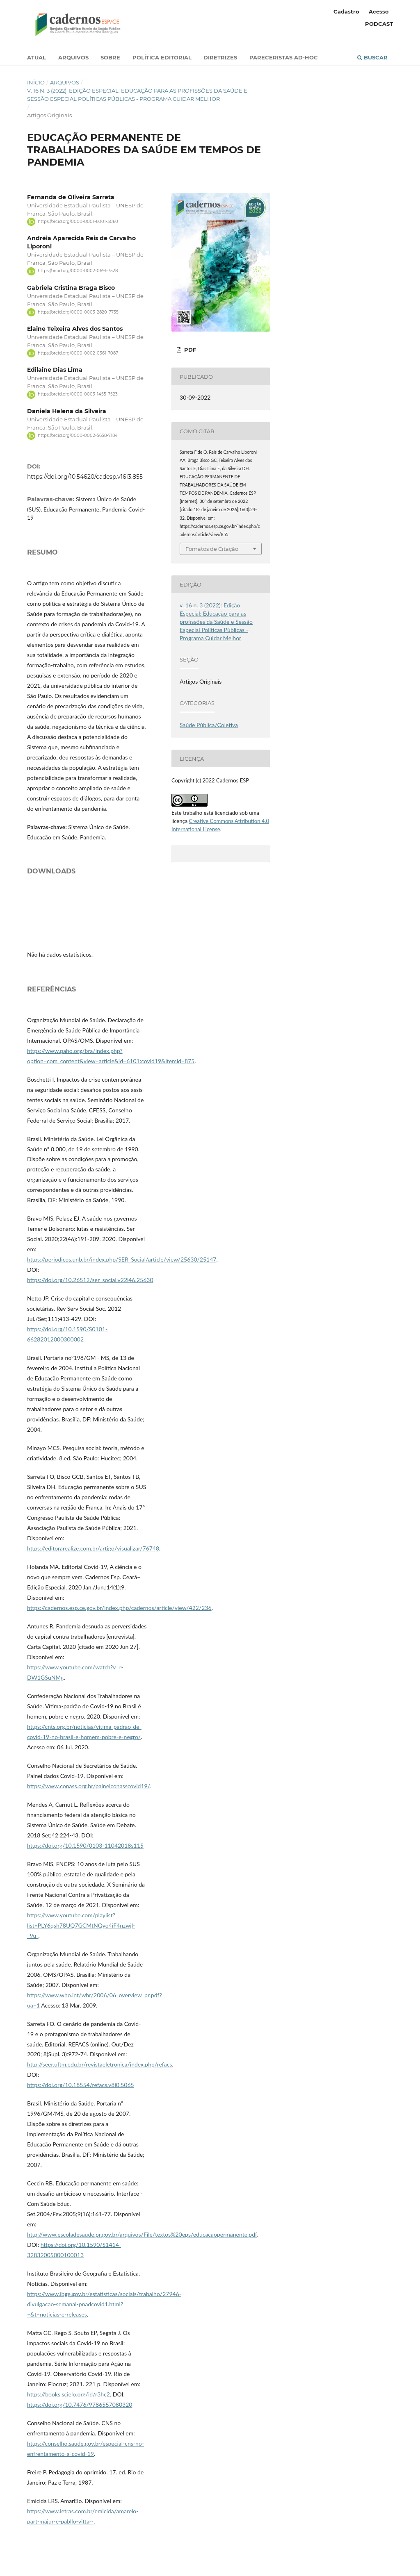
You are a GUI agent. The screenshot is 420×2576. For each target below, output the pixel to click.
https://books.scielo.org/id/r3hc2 (68, 2394)
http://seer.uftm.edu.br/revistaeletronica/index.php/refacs (99, 2064)
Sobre (110, 57)
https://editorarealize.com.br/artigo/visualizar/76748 (93, 1548)
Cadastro (346, 11)
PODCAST (379, 23)
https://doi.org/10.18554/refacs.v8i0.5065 (80, 2084)
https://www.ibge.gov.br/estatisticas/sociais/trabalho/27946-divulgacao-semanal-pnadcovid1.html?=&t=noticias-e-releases (104, 2304)
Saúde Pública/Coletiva (209, 724)
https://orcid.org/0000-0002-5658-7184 (78, 435)
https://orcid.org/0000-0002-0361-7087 (78, 353)
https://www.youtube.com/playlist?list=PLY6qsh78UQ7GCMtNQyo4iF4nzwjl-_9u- (81, 1925)
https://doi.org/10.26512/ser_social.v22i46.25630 (90, 1279)
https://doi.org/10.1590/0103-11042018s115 (85, 1845)
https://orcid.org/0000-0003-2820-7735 (78, 312)
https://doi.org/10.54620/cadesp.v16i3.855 (85, 476)
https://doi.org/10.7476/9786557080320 (79, 2404)
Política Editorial (162, 57)
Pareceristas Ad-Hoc (283, 57)
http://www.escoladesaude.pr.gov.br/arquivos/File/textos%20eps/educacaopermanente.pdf (142, 2234)
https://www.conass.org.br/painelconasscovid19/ (88, 1786)
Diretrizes (220, 57)
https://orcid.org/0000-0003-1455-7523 (78, 394)
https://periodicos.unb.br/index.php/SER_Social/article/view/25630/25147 (121, 1259)
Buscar (372, 57)
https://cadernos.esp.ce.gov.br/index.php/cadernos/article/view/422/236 (119, 1607)
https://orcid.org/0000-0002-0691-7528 (78, 271)
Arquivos (73, 57)
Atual (36, 57)
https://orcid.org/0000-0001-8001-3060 (78, 221)
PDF (189, 349)
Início (36, 82)
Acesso (379, 11)
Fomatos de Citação (211, 549)
